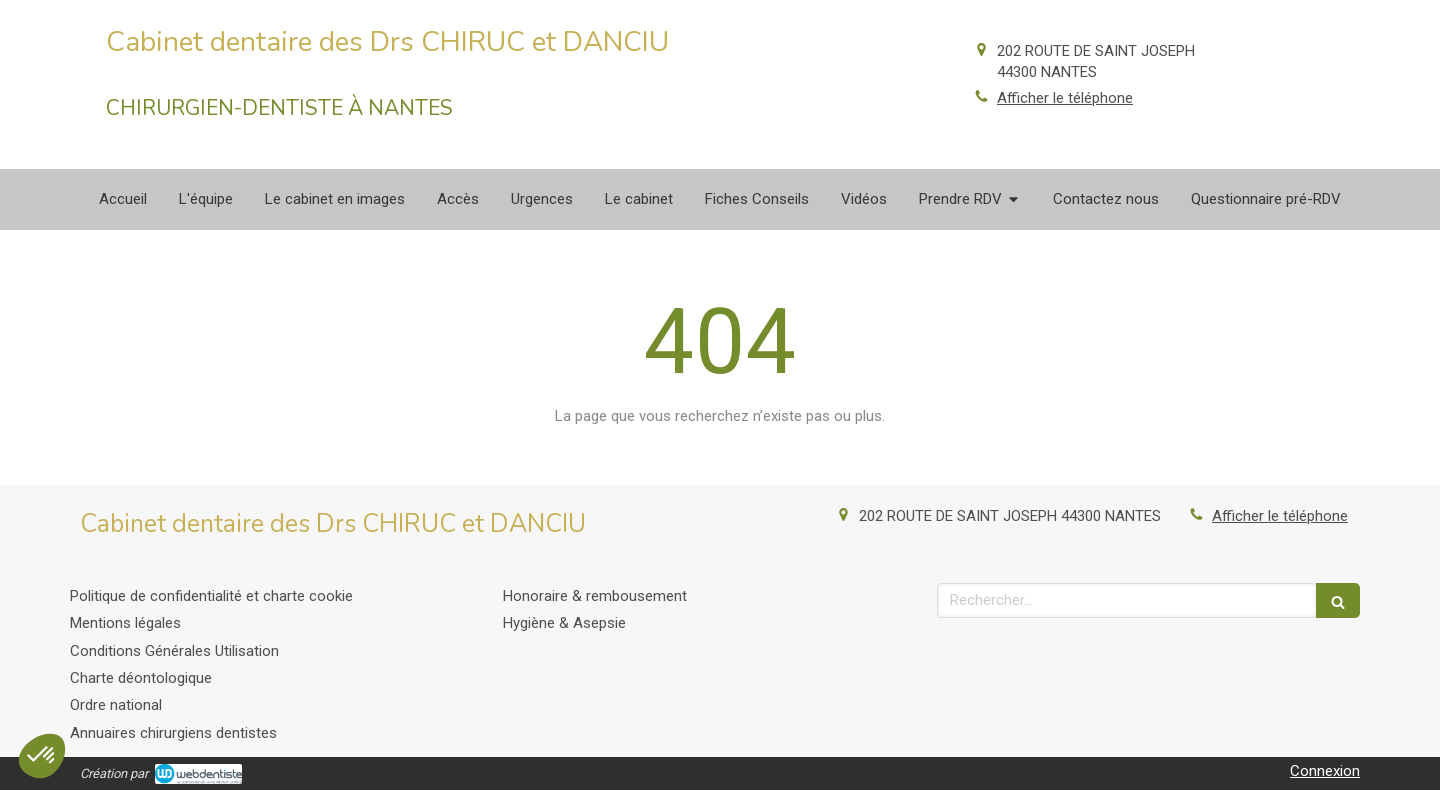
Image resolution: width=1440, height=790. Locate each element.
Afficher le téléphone (1065, 98)
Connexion (1325, 771)
